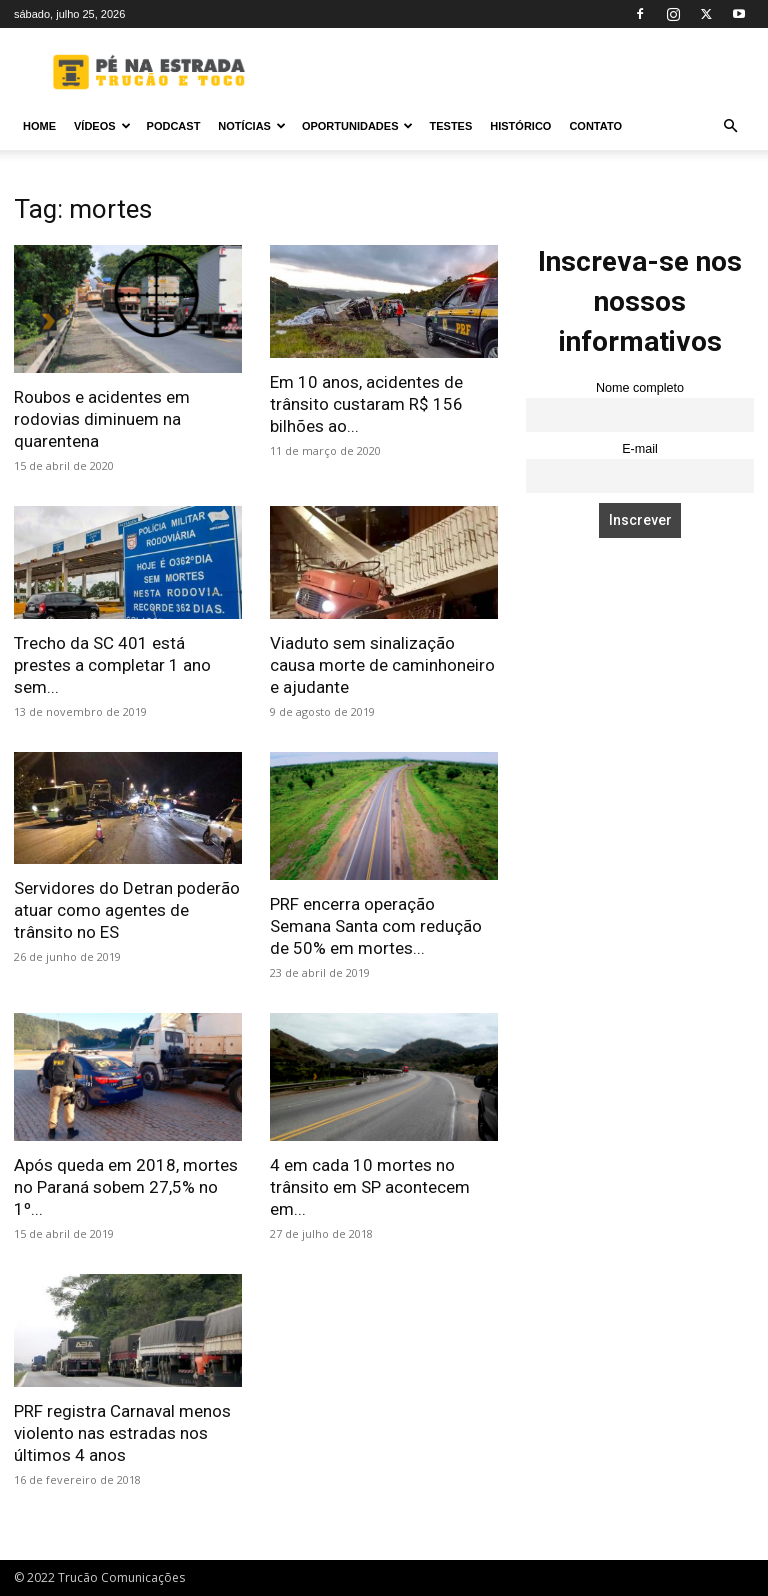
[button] (730, 126)
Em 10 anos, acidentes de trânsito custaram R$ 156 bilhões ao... (366, 404)
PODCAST (174, 126)
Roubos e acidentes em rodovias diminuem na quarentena (102, 419)
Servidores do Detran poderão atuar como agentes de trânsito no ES (127, 910)
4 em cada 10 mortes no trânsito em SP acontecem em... (370, 1187)
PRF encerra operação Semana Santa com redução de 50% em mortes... (376, 926)
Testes (450, 126)
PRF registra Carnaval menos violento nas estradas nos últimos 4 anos (122, 1433)
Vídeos (102, 126)
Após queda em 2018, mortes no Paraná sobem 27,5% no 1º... (126, 1187)
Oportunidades (358, 126)
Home (39, 126)
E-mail (640, 449)
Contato (595, 126)
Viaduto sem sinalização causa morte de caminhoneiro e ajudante (382, 665)
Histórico (520, 126)
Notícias (252, 126)
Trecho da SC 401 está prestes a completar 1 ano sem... (112, 665)
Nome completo (640, 388)
